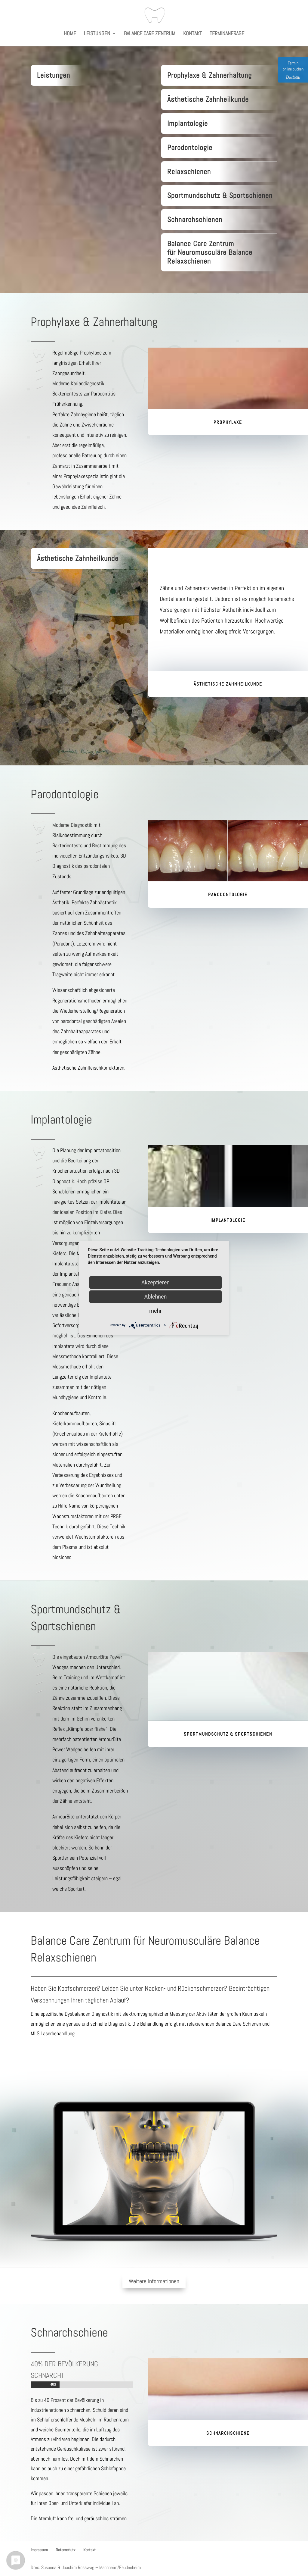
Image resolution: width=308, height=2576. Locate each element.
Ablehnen (155, 1296)
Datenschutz (65, 2550)
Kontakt (192, 34)
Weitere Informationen (154, 2281)
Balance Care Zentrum (149, 34)
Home (70, 34)
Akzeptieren (155, 1282)
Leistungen (97, 34)
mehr (155, 1311)
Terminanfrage (227, 34)
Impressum (39, 2550)
